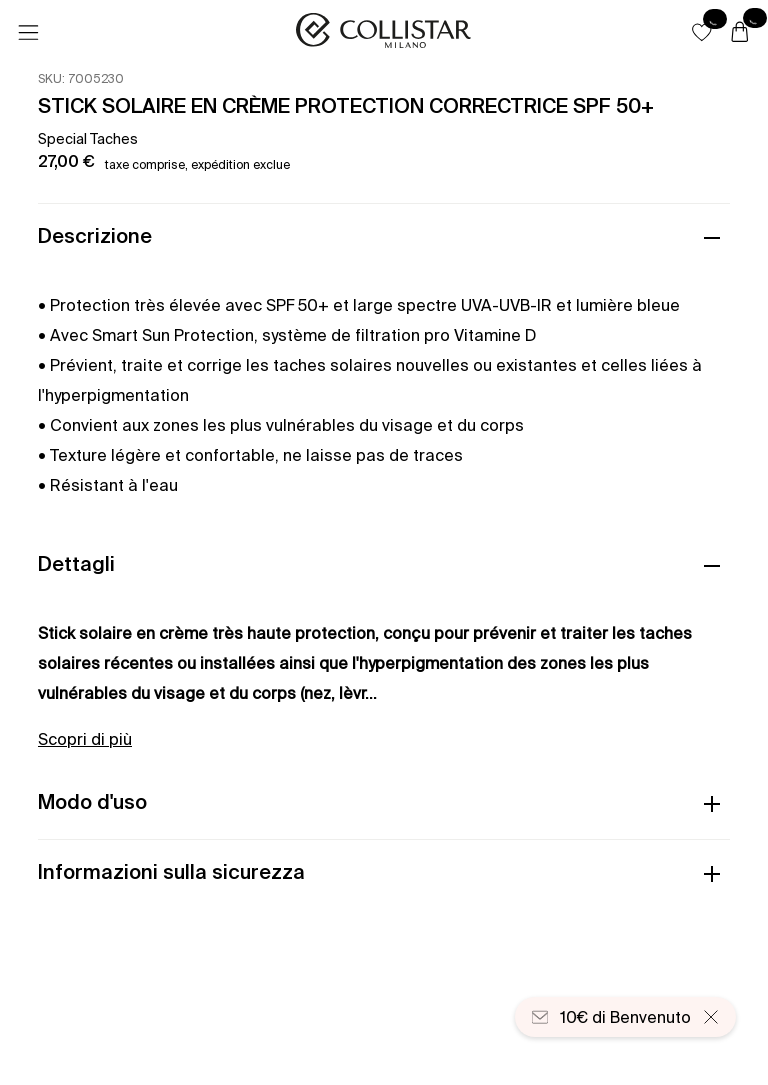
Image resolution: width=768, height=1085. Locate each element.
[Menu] (28, 33)
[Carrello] (740, 33)
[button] (702, 32)
